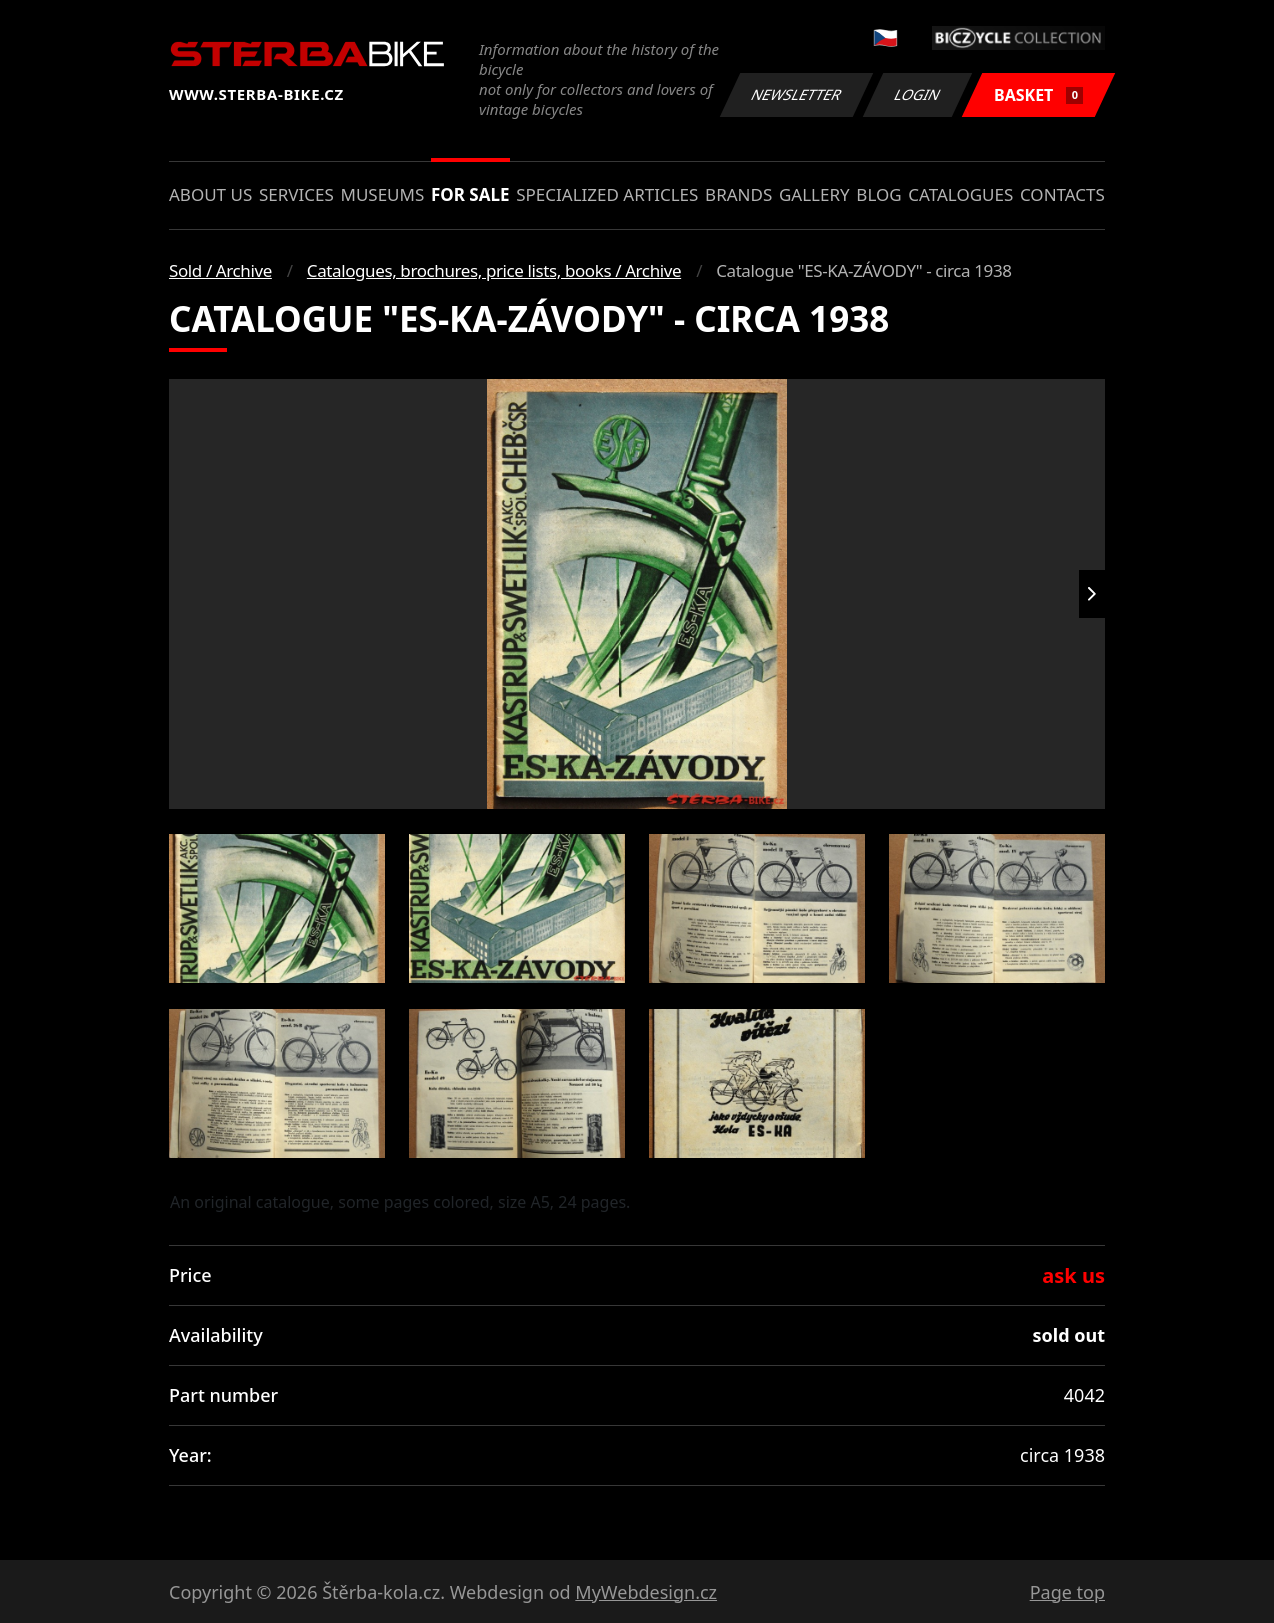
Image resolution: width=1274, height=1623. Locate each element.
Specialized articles (607, 194)
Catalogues (960, 194)
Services (296, 194)
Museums (382, 194)
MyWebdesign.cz (646, 1592)
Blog (878, 194)
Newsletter (796, 94)
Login (918, 94)
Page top (1067, 1592)
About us (210, 194)
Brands (738, 194)
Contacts (1062, 194)
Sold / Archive (220, 270)
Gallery (814, 194)
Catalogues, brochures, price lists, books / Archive (494, 270)
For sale (470, 194)
